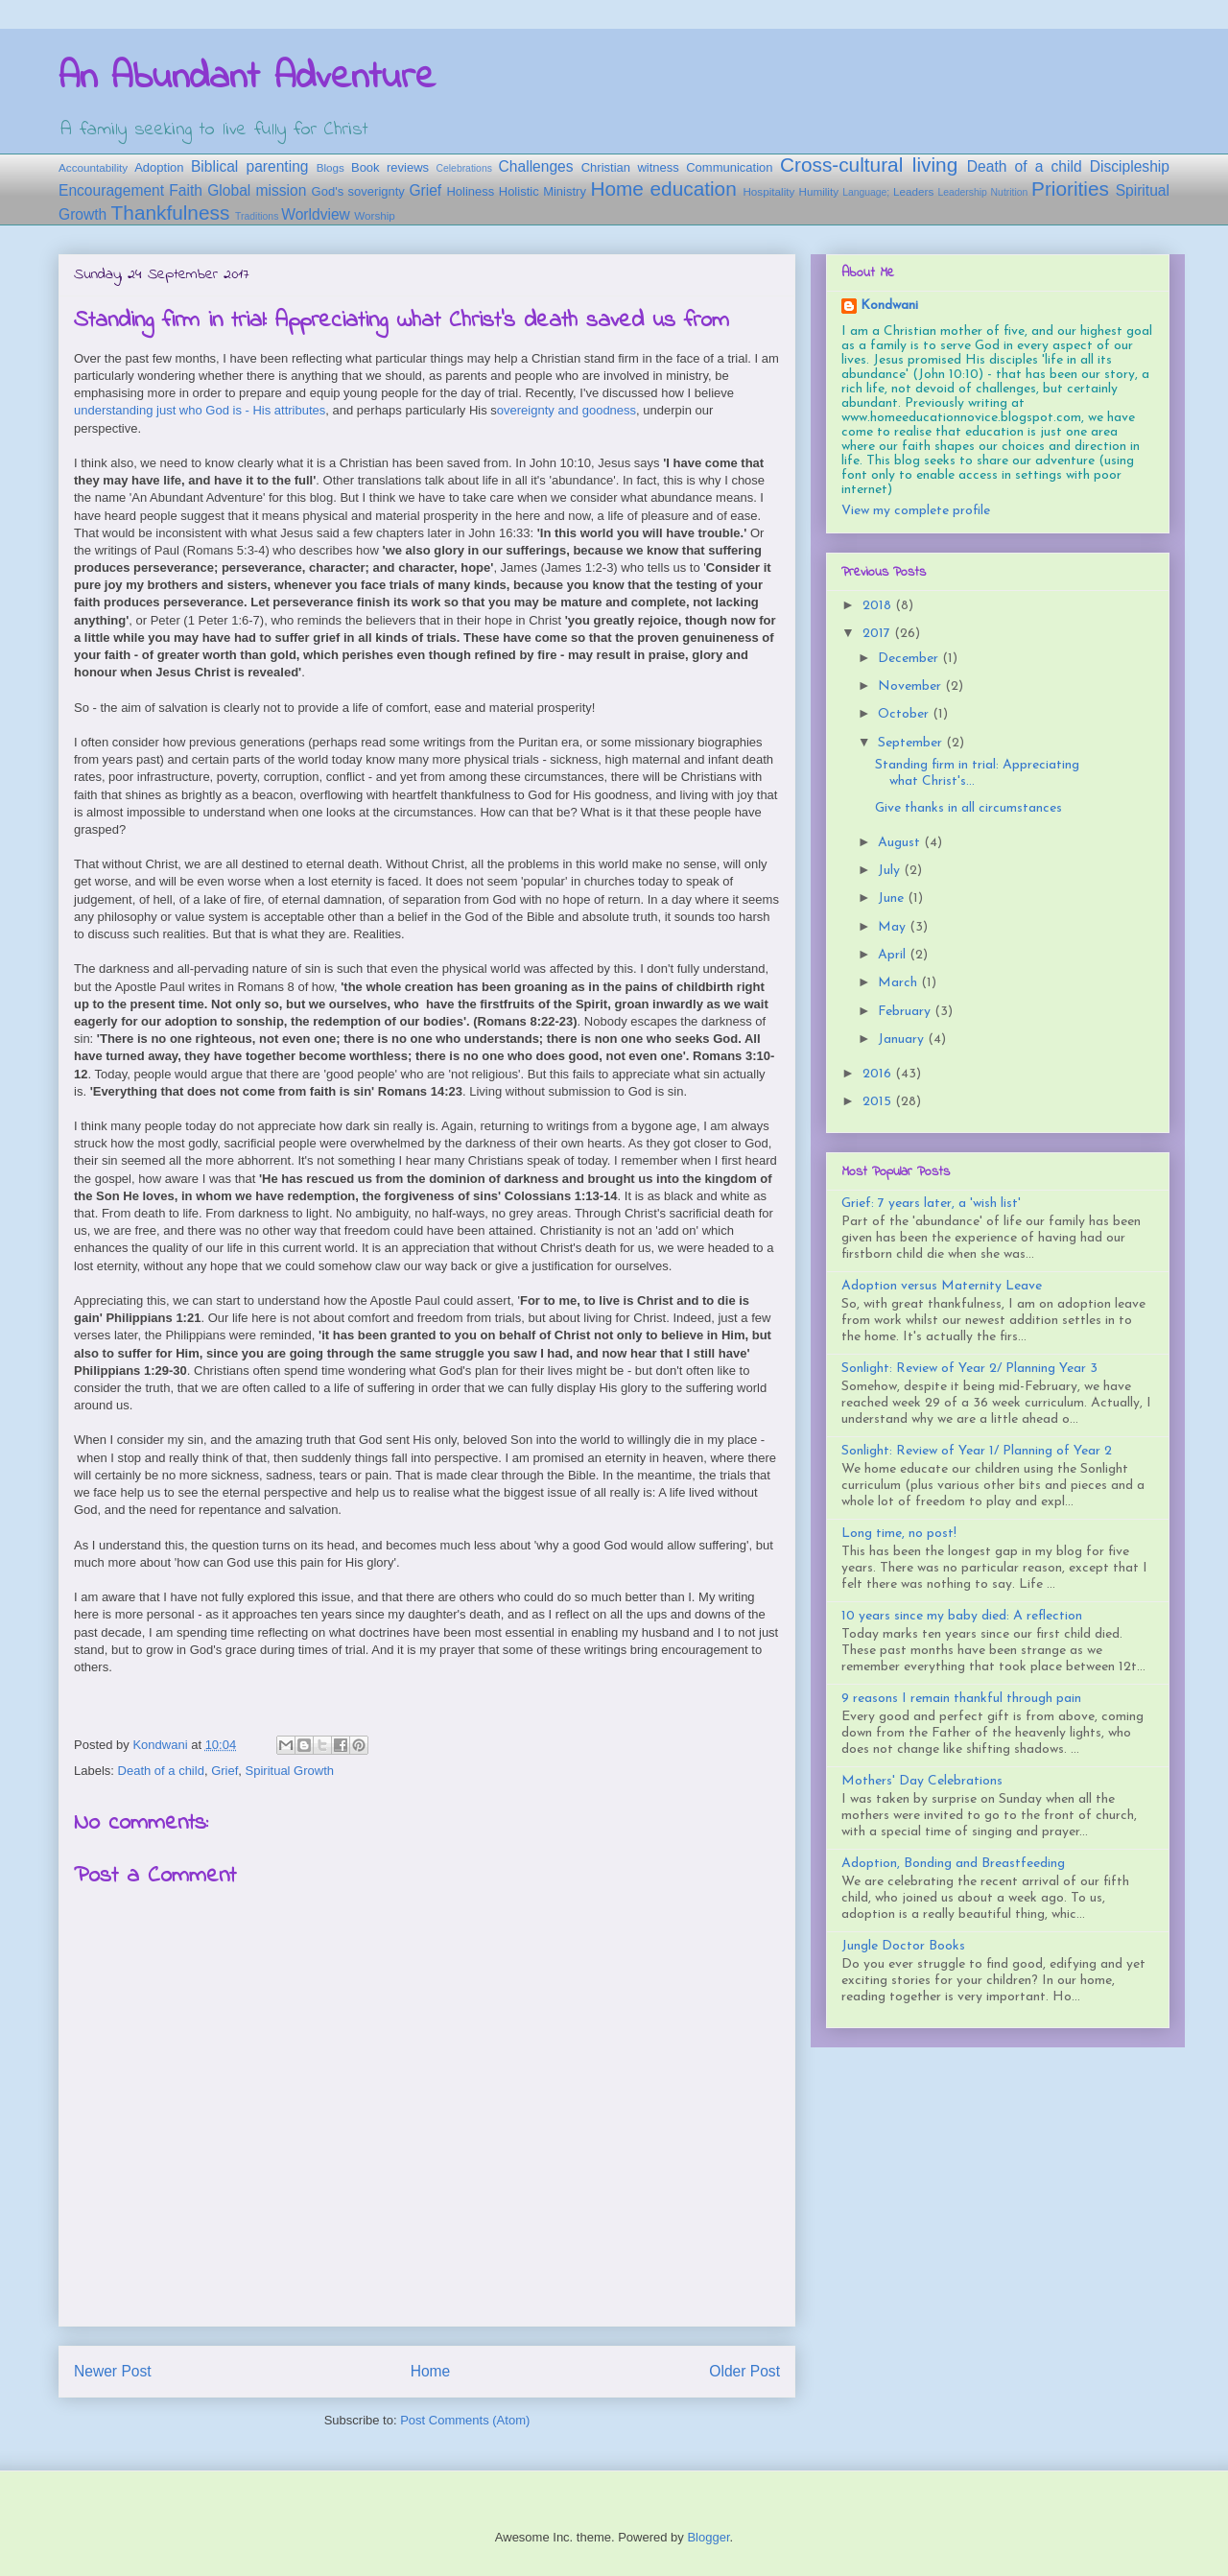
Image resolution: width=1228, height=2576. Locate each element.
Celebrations (464, 168)
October (905, 714)
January (903, 1039)
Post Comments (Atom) (465, 2420)
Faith (185, 190)
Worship (374, 215)
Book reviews (390, 167)
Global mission (256, 190)
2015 (878, 1102)
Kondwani (889, 305)
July (891, 870)
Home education (663, 188)
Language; (865, 192)
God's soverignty (358, 191)
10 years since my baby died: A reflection (961, 1616)
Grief (425, 190)
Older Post (744, 2371)
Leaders (913, 191)
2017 (878, 633)
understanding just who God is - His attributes (199, 410)
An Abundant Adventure (247, 78)
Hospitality (768, 191)
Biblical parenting (250, 166)
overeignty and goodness (566, 410)
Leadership (961, 192)
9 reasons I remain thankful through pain (961, 1698)
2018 (878, 606)
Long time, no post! (898, 1533)
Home (431, 2371)
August (901, 843)
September (912, 743)
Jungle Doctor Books (903, 1946)
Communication (729, 167)
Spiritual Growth (290, 1770)
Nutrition (1009, 192)
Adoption (158, 167)
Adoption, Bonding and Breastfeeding (953, 1863)
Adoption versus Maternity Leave (941, 1286)
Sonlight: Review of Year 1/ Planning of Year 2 (976, 1451)
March (899, 983)
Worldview (315, 214)
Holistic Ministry (542, 191)
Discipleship (1129, 166)
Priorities (1070, 188)
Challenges (536, 166)
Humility (818, 191)
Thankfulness (170, 212)
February (906, 1011)
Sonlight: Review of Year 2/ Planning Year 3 (969, 1368)
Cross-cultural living (868, 165)
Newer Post (113, 2371)
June (893, 898)
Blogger (708, 2537)
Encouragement (111, 190)
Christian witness (630, 167)
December (910, 658)
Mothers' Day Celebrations (922, 1781)
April (893, 955)
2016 (878, 1074)
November (911, 686)
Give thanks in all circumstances (968, 808)
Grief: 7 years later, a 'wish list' (931, 1203)
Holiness (470, 191)
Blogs (330, 167)
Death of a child (1024, 166)
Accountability (93, 167)
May (893, 927)
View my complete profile (915, 511)
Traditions (256, 216)
